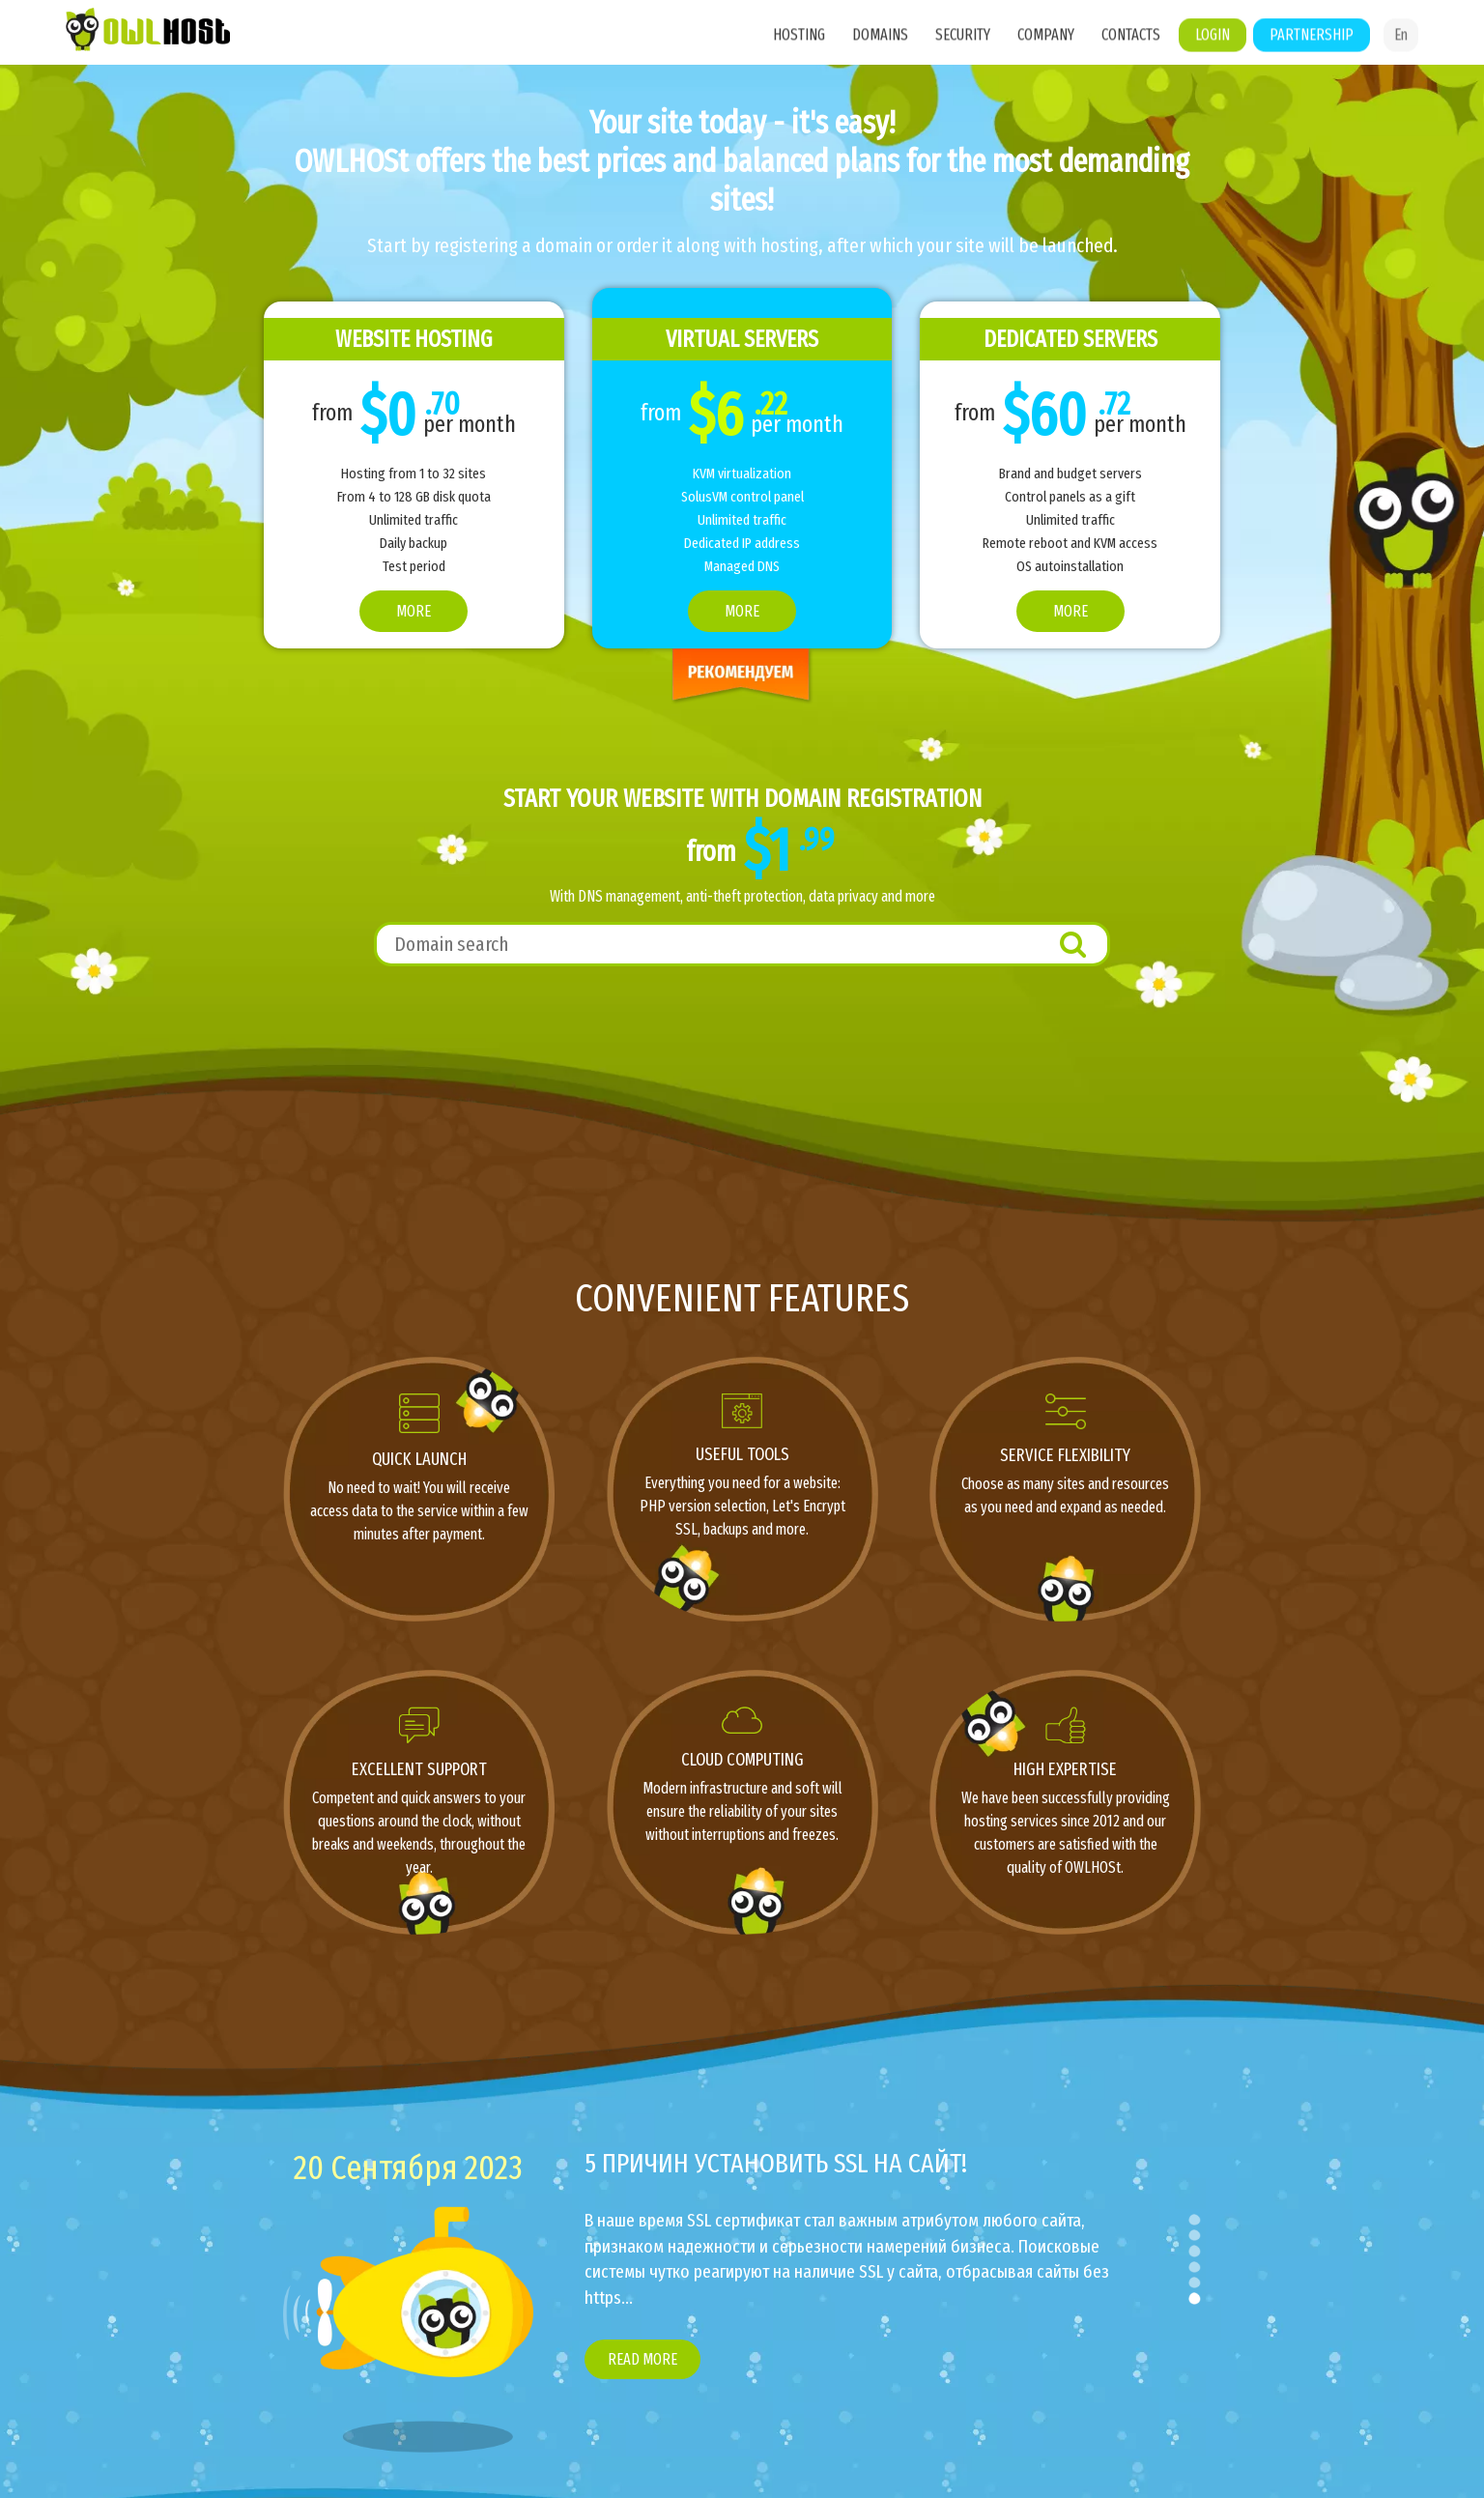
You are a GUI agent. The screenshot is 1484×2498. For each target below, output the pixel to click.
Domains (880, 59)
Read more (642, 2359)
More (413, 611)
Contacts (1130, 59)
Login (1212, 59)
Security (962, 59)
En (1401, 59)
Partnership (1312, 59)
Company (1045, 59)
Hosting (799, 59)
